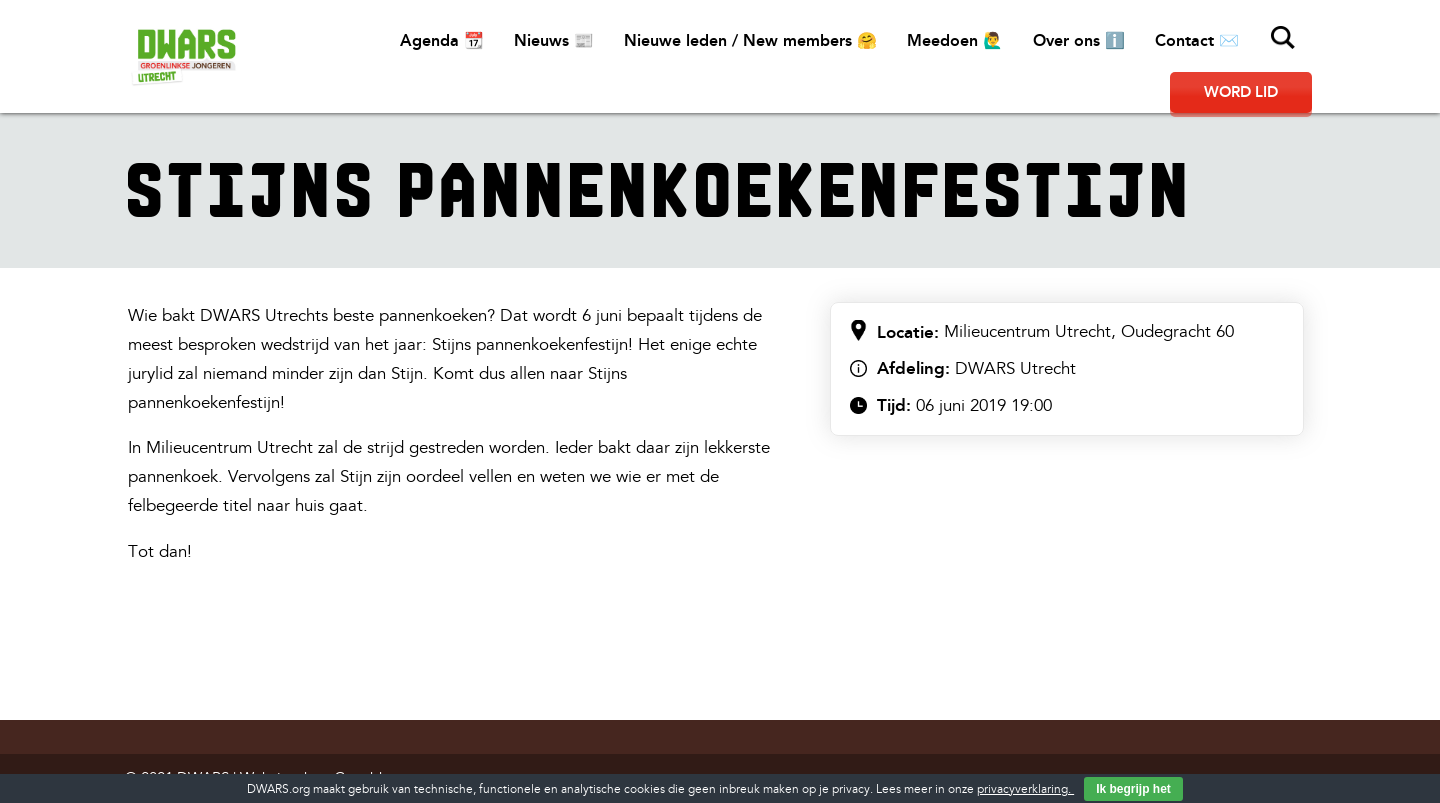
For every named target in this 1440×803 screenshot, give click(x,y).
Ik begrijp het (1133, 789)
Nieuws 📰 (554, 40)
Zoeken (1283, 38)
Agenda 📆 (442, 40)
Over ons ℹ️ (1079, 40)
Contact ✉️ (1197, 40)
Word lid (1241, 92)
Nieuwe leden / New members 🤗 (750, 40)
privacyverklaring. (1025, 789)
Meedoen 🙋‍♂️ (955, 40)
